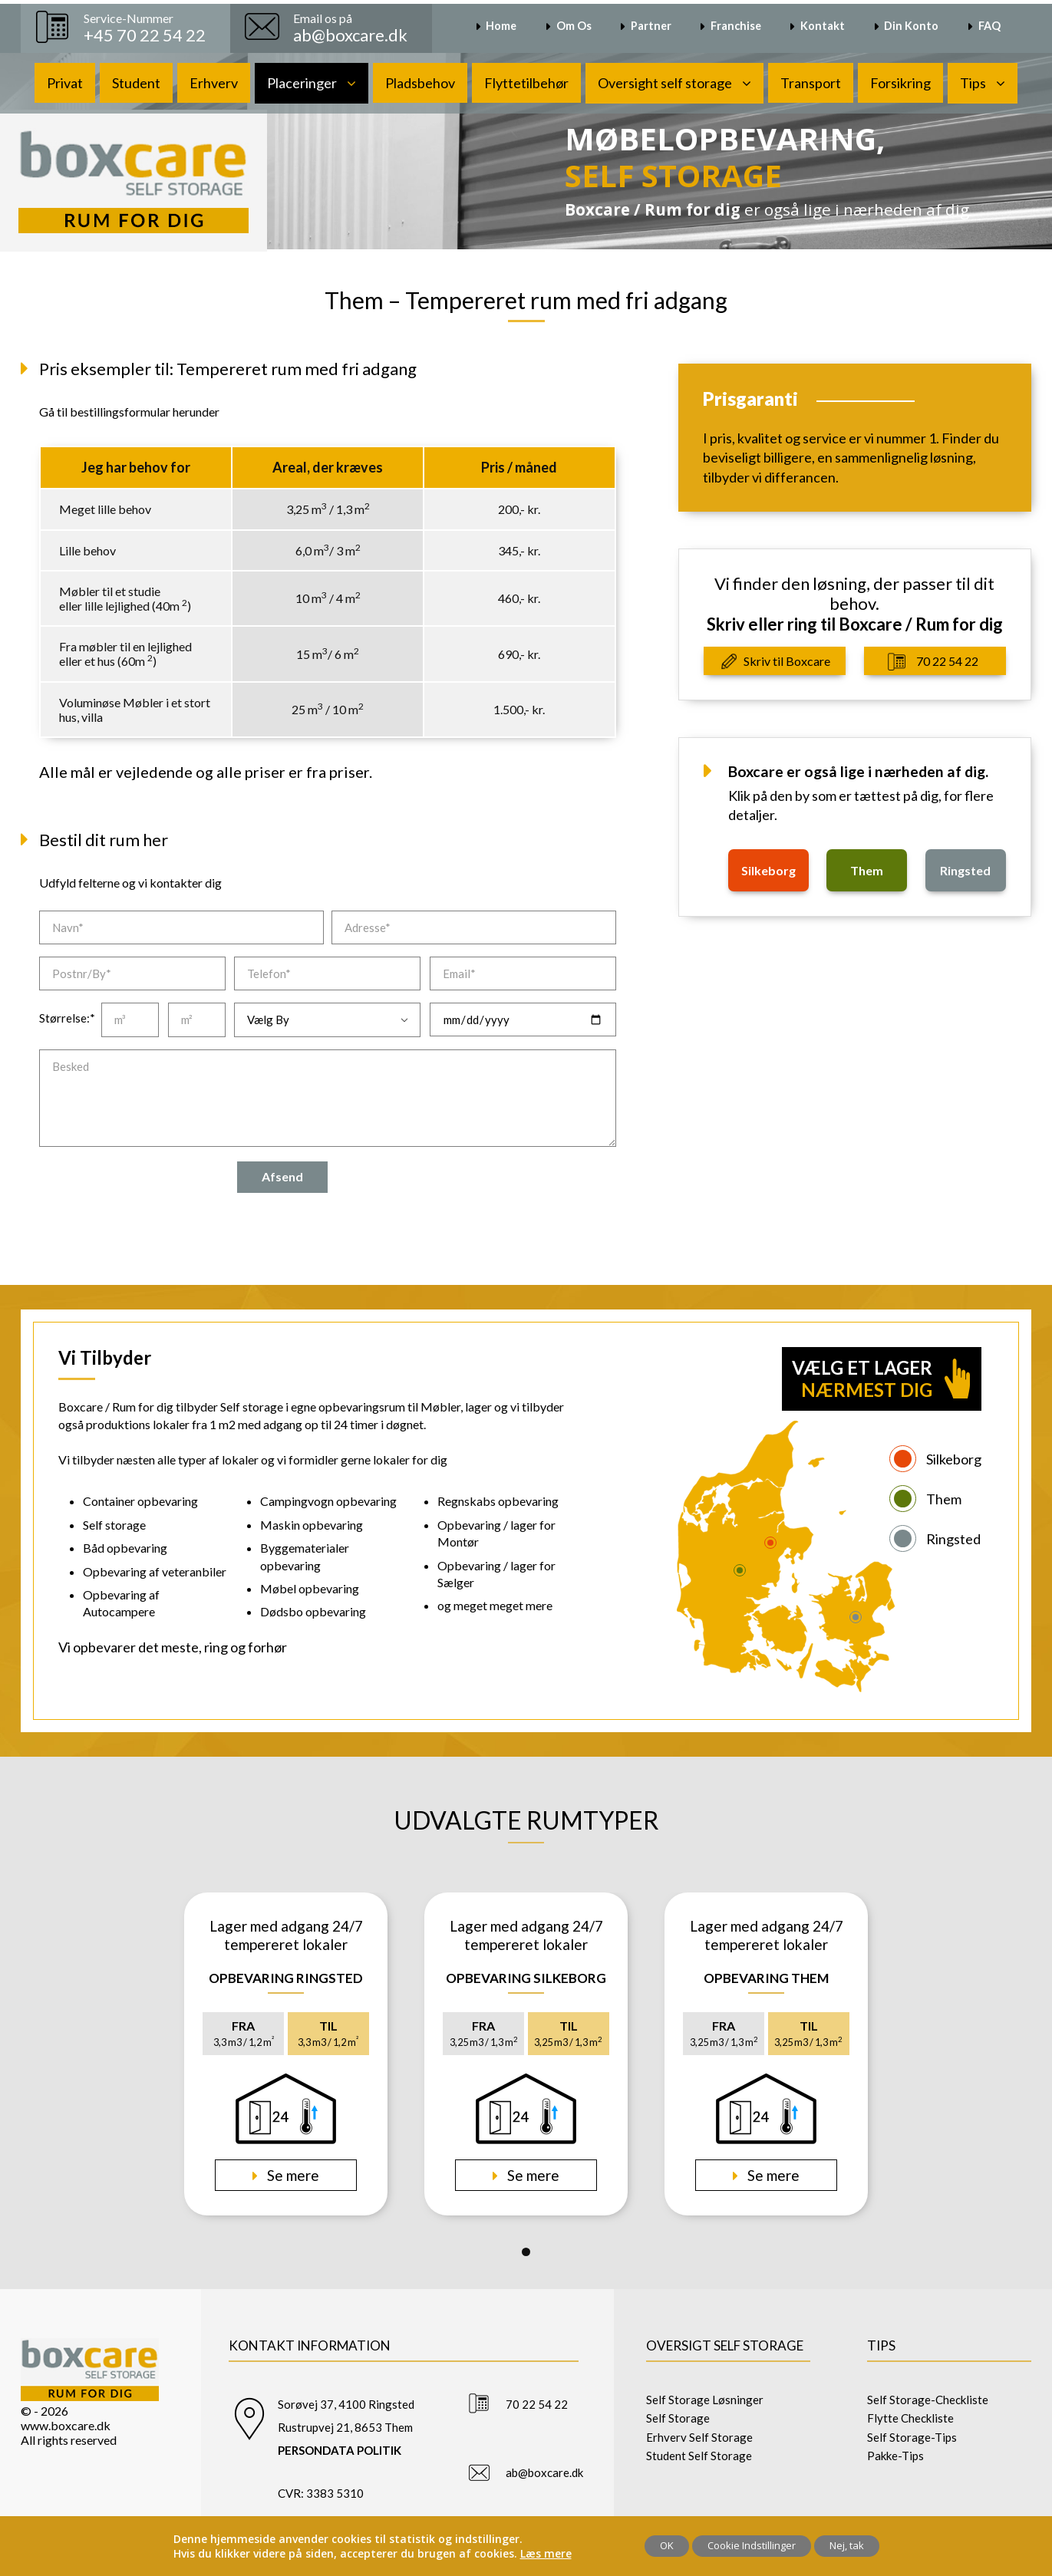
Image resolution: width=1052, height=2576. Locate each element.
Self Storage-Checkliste (927, 2399)
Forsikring (900, 82)
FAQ (989, 25)
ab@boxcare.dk (544, 2472)
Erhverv (214, 82)
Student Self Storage (699, 2455)
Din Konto (911, 25)
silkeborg (768, 870)
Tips (973, 82)
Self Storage (678, 2418)
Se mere (291, 2175)
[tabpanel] (285, 2054)
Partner (651, 25)
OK (667, 2545)
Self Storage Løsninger (704, 2399)
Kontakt (822, 25)
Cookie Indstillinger (751, 2545)
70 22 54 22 (947, 661)
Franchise (736, 25)
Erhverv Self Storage (699, 2437)
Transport (810, 82)
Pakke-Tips (895, 2455)
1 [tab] (526, 2252)
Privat (65, 82)
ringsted (965, 870)
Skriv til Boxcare (787, 661)
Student (136, 82)
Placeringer (302, 82)
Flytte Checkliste (910, 2418)
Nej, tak (846, 2545)
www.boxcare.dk (65, 2425)
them (866, 870)
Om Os (574, 25)
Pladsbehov (420, 82)
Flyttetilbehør (526, 82)
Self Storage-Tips (912, 2437)
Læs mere (546, 2553)
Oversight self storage (665, 82)
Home (501, 25)
